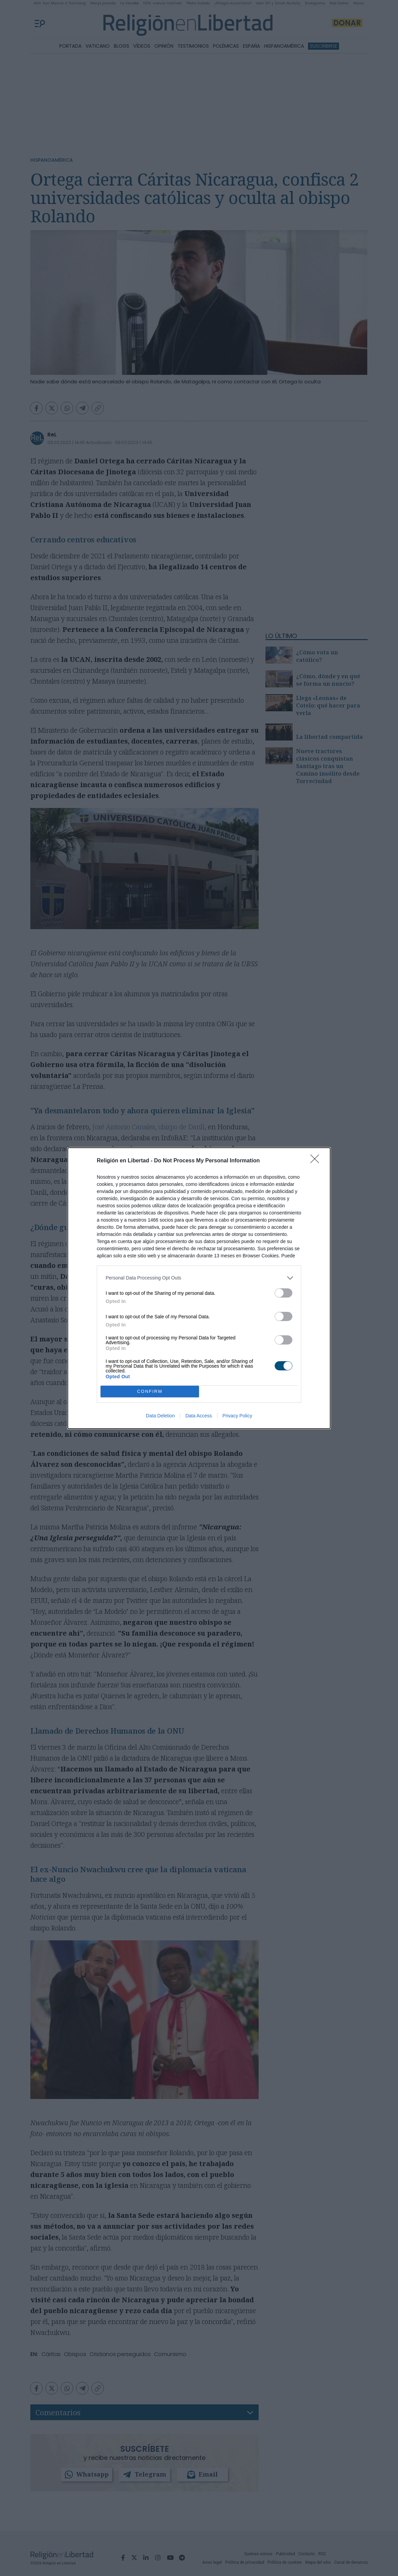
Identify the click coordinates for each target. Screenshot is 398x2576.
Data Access (198, 1415)
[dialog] (199, 1288)
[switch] (283, 1293)
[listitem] (199, 1278)
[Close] (316, 1161)
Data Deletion (160, 1415)
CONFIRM (150, 1391)
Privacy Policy (237, 1415)
